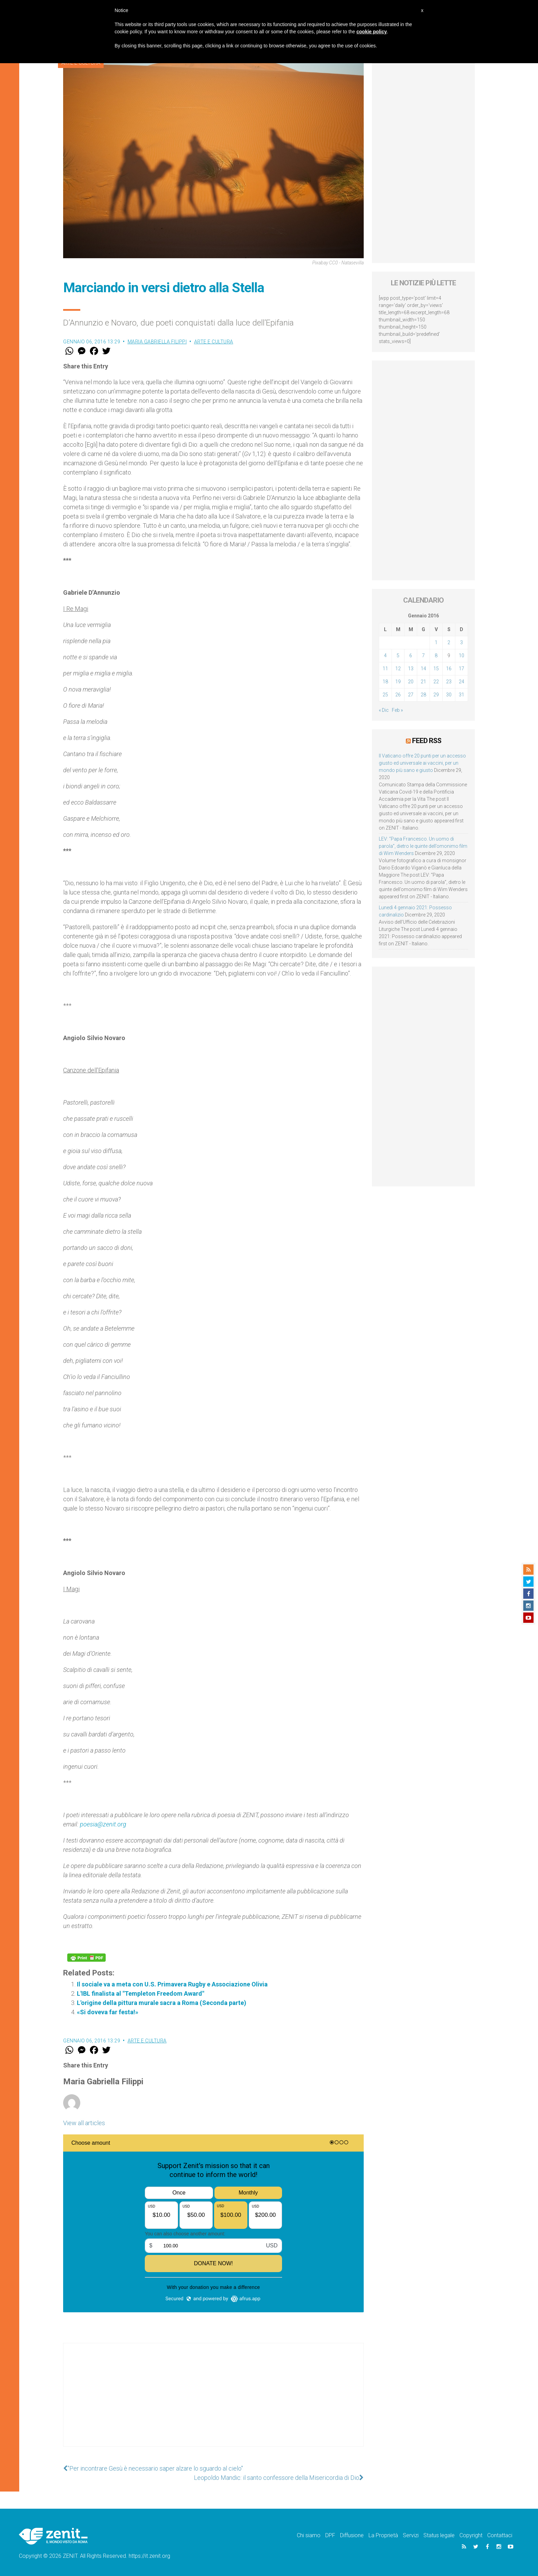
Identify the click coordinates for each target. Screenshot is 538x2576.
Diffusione (352, 2535)
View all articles (84, 2123)
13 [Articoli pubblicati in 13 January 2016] (410, 668)
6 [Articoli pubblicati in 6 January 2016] (410, 655)
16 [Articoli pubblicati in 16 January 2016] (449, 668)
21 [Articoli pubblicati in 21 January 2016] (423, 681)
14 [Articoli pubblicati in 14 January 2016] (423, 668)
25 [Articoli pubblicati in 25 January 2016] (385, 694)
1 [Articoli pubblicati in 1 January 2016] (436, 642)
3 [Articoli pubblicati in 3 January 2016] (461, 642)
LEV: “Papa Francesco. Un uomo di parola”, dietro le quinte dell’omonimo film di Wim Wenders (423, 846)
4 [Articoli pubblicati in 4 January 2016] (385, 655)
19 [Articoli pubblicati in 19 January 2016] (398, 681)
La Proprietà (383, 2535)
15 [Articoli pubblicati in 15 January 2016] (436, 668)
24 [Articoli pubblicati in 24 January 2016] (461, 681)
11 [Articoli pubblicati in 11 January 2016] (385, 668)
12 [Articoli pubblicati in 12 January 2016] (398, 668)
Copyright (470, 2535)
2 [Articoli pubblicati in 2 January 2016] (448, 642)
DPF (330, 2535)
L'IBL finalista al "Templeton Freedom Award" (140, 1993)
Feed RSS (426, 741)
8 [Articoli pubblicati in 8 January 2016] (436, 655)
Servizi (411, 2535)
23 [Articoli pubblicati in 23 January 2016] (449, 681)
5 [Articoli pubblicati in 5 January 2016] (398, 655)
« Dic (384, 710)
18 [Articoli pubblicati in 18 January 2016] (385, 681)
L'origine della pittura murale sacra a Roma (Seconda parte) (161, 2002)
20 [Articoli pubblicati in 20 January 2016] (410, 681)
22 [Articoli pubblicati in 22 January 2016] (436, 681)
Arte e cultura (213, 341)
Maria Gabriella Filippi (157, 341)
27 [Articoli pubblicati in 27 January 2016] (410, 694)
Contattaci (499, 2535)
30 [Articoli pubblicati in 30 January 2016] (449, 694)
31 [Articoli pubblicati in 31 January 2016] (461, 694)
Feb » (397, 710)
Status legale (439, 2535)
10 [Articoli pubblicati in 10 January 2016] (461, 655)
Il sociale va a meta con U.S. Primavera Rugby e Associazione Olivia (172, 1984)
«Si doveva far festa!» (107, 2012)
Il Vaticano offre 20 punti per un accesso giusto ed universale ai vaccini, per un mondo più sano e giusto (422, 763)
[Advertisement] (213, 2401)
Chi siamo (308, 2535)
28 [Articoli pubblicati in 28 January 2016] (423, 694)
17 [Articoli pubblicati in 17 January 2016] (461, 668)
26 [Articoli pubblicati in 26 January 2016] (398, 694)
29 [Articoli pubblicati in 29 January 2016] (436, 694)
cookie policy (371, 31)
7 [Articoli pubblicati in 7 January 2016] (423, 655)
